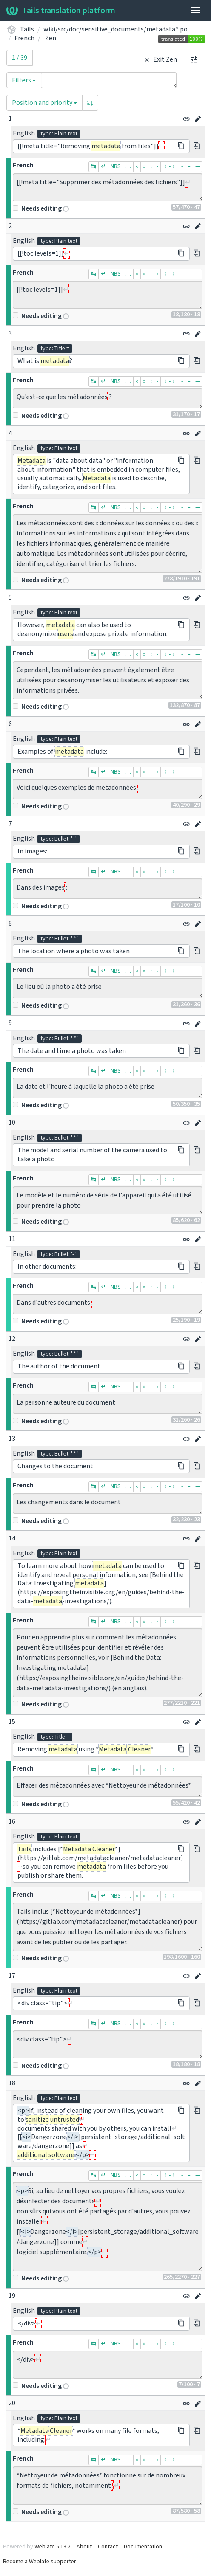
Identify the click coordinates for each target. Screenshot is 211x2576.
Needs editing (37, 208)
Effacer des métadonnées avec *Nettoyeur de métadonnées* (107, 1786)
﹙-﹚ (170, 166)
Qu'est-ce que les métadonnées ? (107, 398)
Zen (50, 38)
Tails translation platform (60, 11)
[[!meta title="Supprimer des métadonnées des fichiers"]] (107, 187)
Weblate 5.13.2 (52, 2546)
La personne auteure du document (107, 1404)
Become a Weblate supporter (39, 2561)
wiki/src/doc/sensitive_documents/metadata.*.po (115, 29)
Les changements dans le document (107, 1503)
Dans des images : (107, 888)
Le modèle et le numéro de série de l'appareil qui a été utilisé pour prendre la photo (107, 1200)
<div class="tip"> (107, 2044)
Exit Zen (159, 59)
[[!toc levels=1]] (107, 295)
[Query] (109, 80)
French (24, 38)
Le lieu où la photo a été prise (107, 988)
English (24, 133)
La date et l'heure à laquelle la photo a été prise (107, 1088)
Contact (108, 2546)
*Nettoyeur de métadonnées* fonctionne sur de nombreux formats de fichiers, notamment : (107, 2485)
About (84, 2546)
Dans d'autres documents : (107, 1304)
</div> (107, 2365)
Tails (27, 29)
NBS (116, 166)
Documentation (143, 2546)
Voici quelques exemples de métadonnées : (107, 789)
